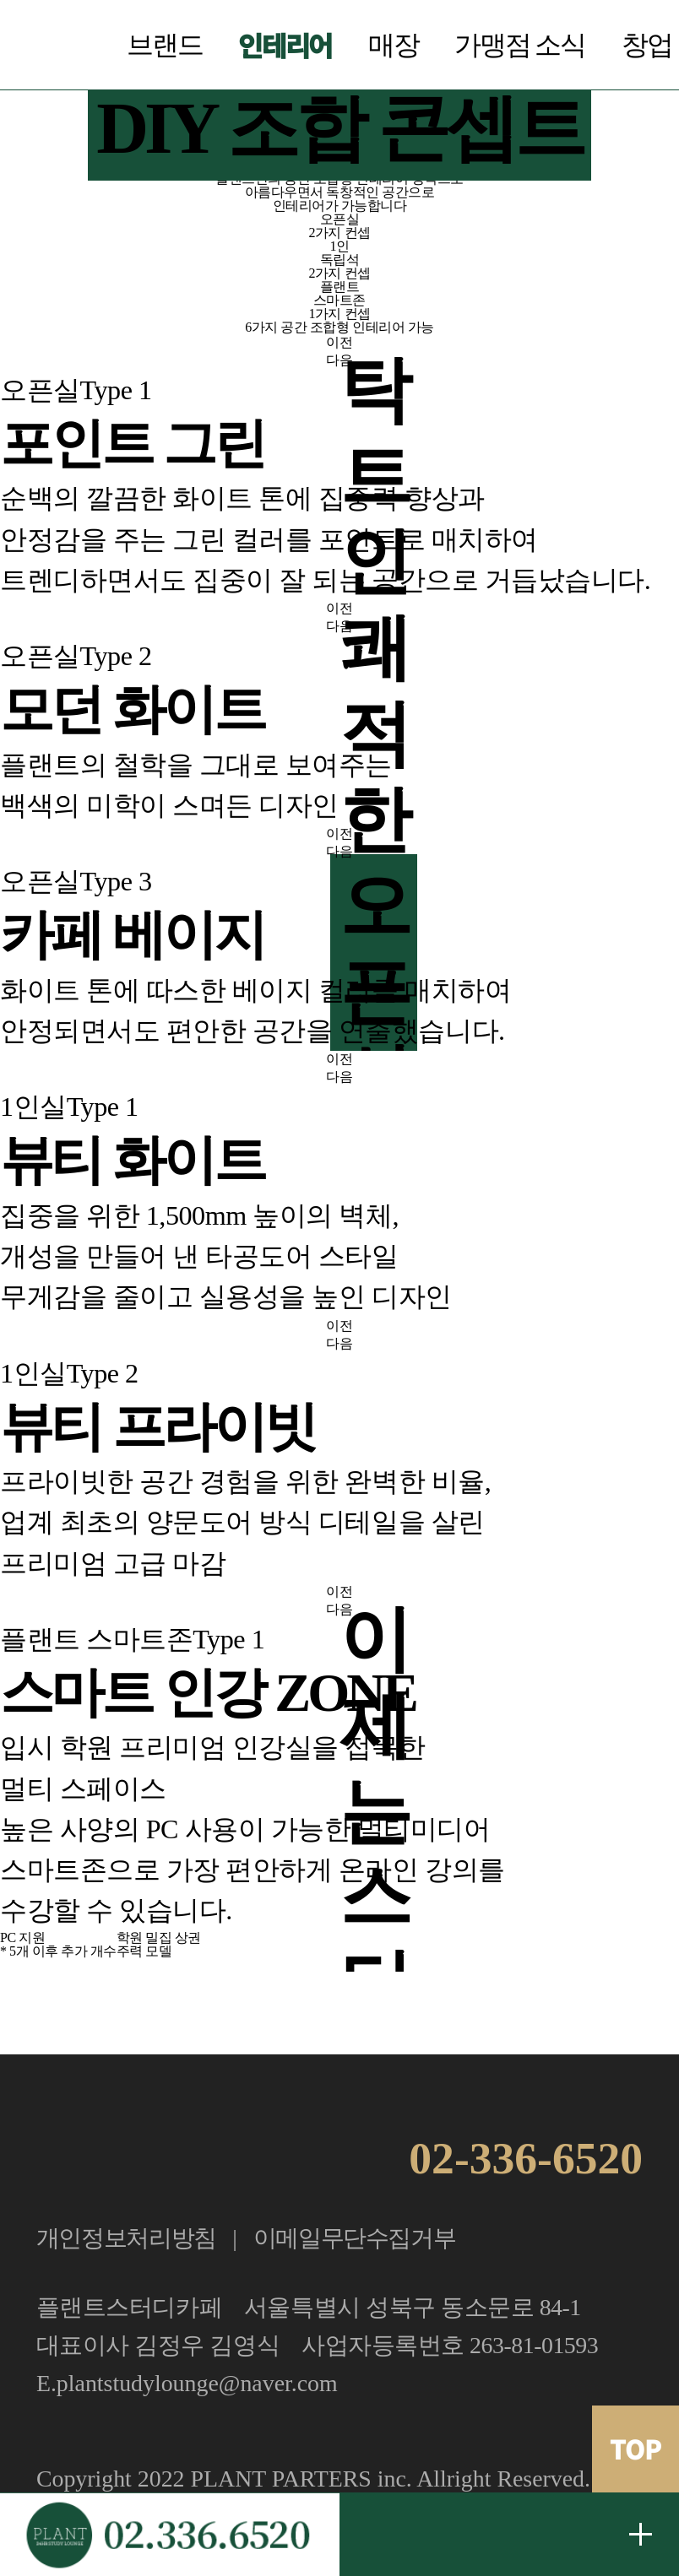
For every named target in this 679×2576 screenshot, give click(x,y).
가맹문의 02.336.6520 (170, 2534)
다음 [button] (339, 360)
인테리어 (285, 44)
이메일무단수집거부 (354, 2238)
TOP (635, 2448)
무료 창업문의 (640, 2534)
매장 (393, 45)
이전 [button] (339, 342)
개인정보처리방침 (126, 2238)
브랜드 (164, 45)
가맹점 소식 (519, 45)
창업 (647, 45)
